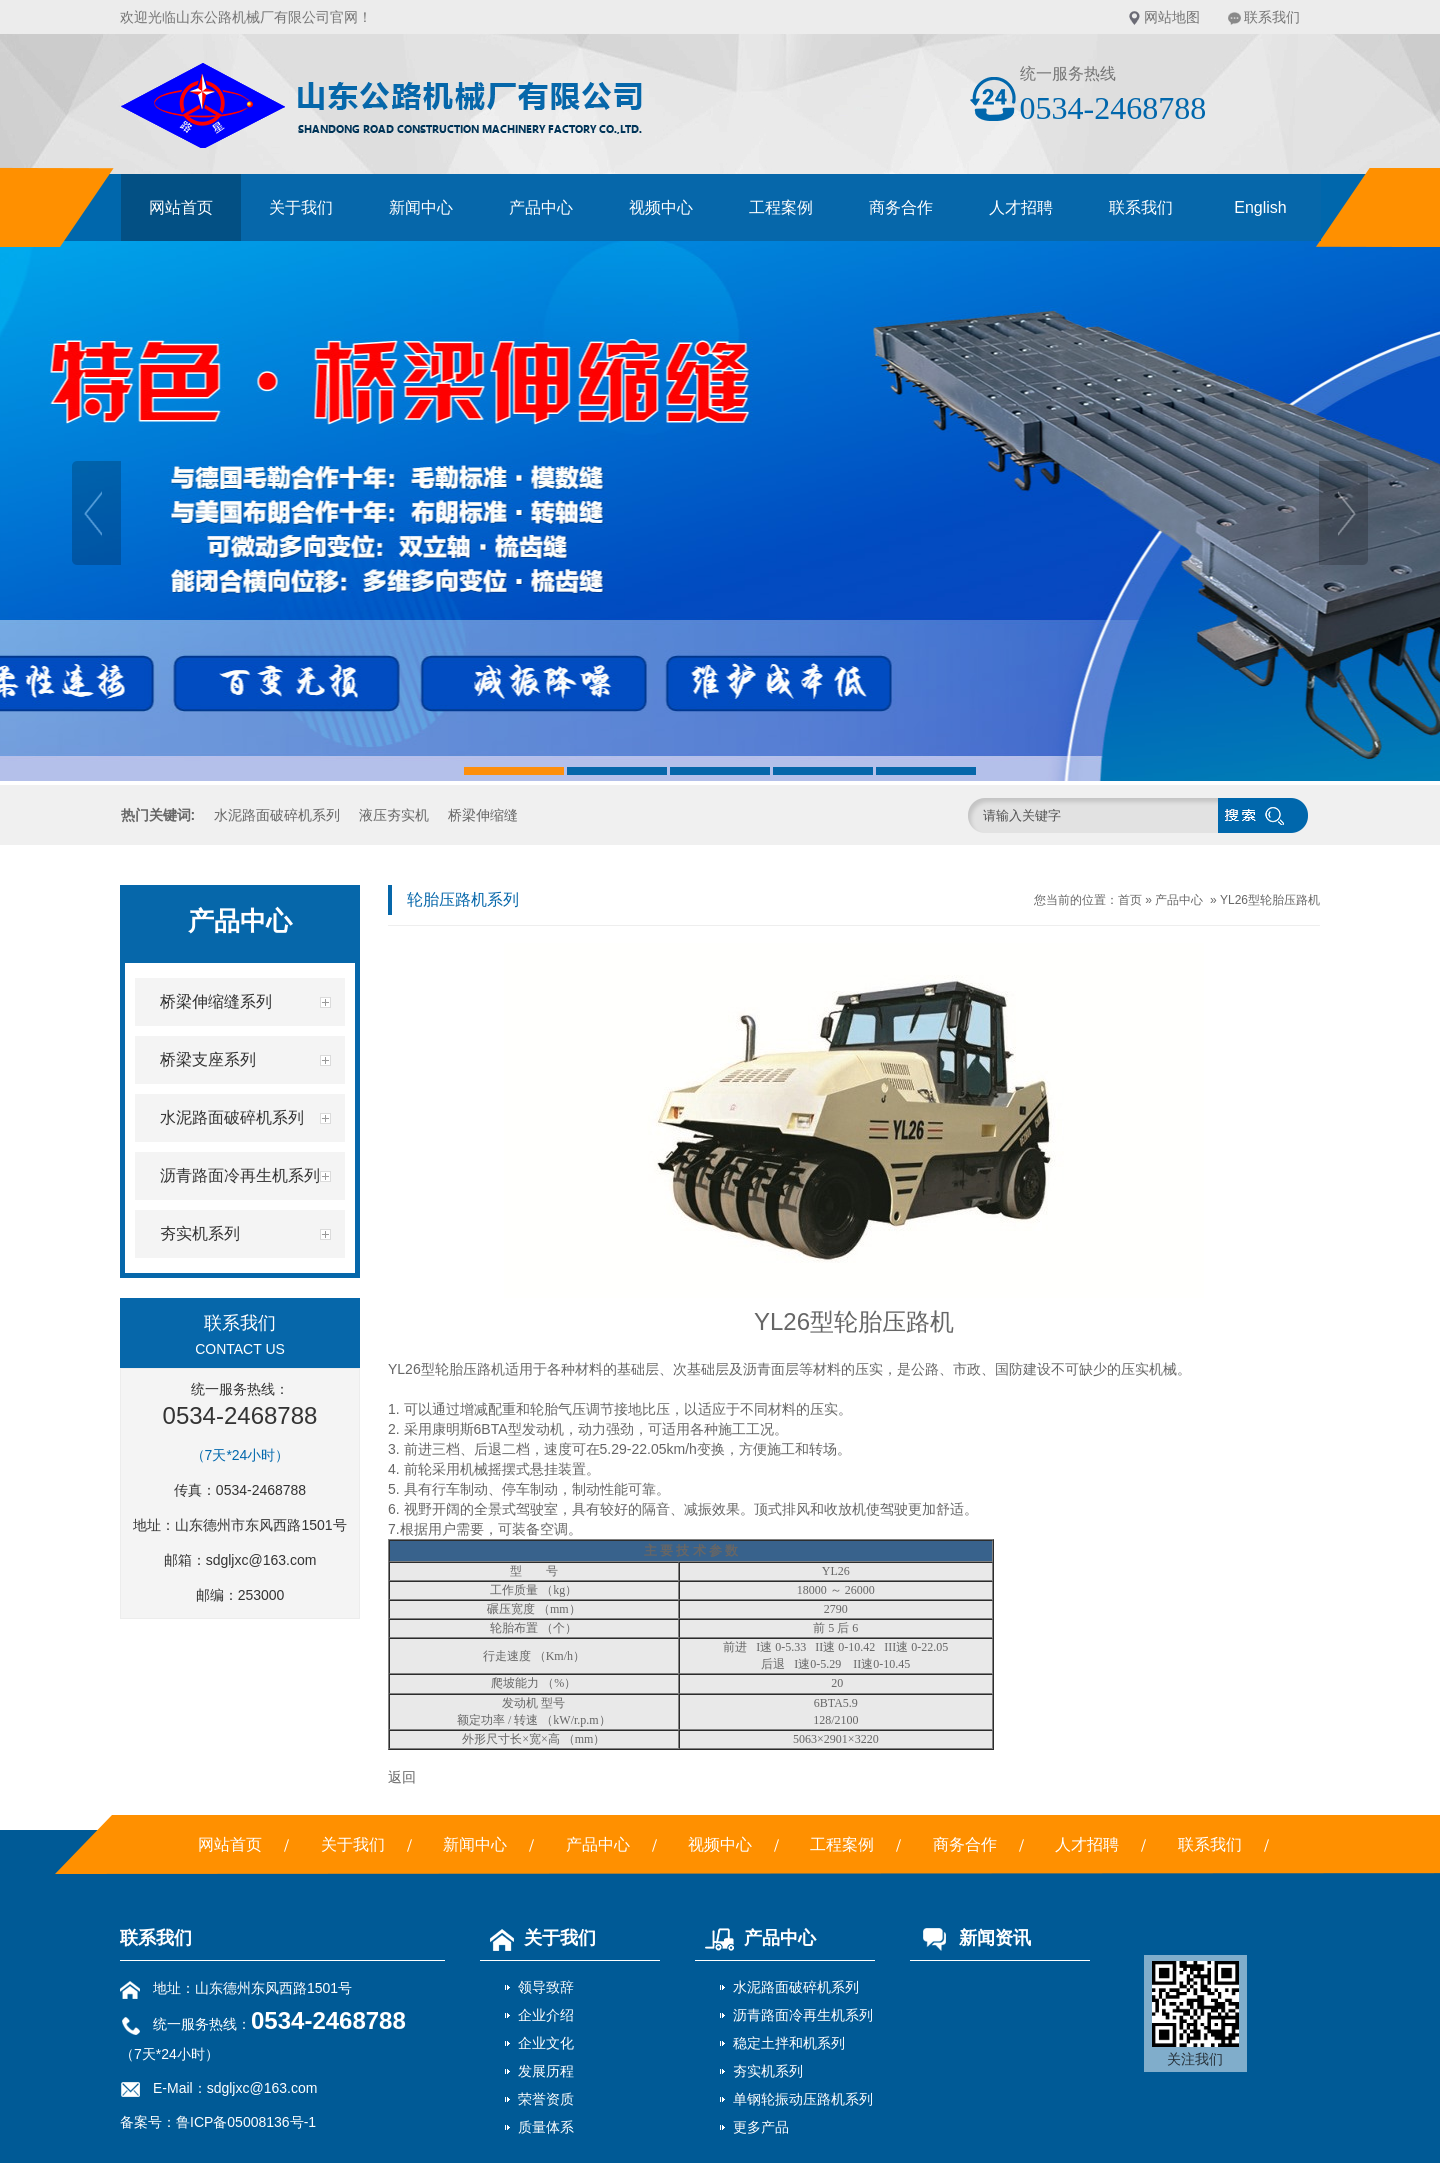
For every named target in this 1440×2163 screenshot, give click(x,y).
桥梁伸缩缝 (483, 815)
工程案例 (781, 207)
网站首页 (181, 207)
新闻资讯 (970, 1938)
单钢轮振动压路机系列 (803, 2099)
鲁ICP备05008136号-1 (246, 2122)
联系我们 (1272, 17)
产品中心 (541, 207)
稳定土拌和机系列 (789, 2043)
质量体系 (546, 2127)
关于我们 (301, 207)
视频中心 (661, 207)
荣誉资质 (546, 2099)
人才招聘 (1021, 207)
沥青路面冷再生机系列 (803, 2015)
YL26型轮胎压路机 (1270, 900)
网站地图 (1172, 17)
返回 (402, 1777)
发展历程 (546, 2071)
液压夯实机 (394, 815)
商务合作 (901, 207)
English (1260, 207)
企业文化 (546, 2043)
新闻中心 (421, 207)
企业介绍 (546, 2015)
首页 (1130, 900)
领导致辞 (546, 1987)
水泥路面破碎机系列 (277, 815)
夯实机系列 (768, 2071)
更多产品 (761, 2127)
